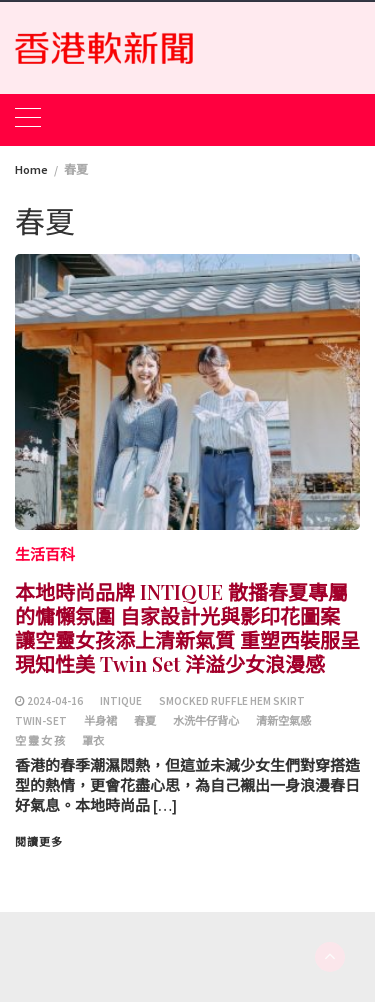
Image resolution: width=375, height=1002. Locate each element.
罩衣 (93, 741)
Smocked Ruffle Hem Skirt (232, 701)
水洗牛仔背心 (206, 721)
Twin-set (41, 721)
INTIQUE (121, 701)
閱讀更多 (39, 842)
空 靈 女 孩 (40, 741)
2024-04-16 (55, 701)
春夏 (145, 721)
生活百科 (45, 554)
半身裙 (100, 721)
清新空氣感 (283, 721)
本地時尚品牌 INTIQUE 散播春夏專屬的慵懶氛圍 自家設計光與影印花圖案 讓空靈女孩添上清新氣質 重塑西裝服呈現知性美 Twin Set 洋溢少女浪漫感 (187, 627)
